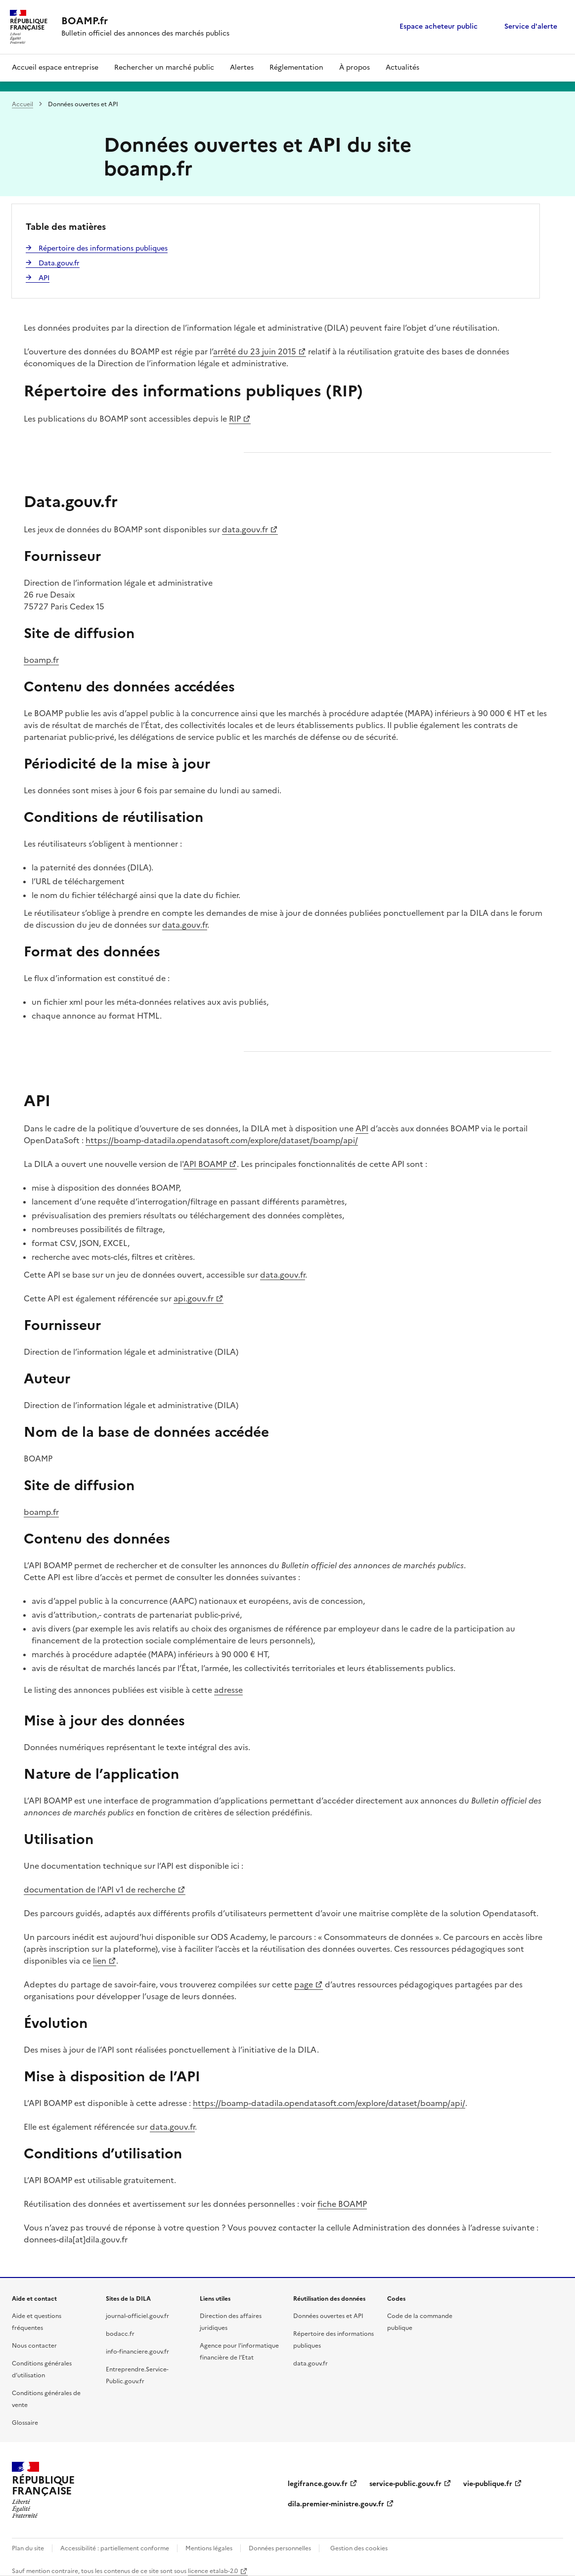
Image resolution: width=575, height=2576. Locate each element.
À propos (354, 67)
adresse (228, 1690)
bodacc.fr (120, 2333)
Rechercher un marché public (164, 67)
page (303, 1984)
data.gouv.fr (245, 529)
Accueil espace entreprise (55, 67)
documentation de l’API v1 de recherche (100, 1889)
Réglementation (296, 67)
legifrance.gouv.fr (318, 2484)
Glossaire (25, 2422)
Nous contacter (34, 2345)
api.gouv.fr (194, 1298)
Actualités (402, 67)
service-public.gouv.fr (405, 2484)
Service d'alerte (530, 26)
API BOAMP (205, 1164)
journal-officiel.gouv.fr (137, 2316)
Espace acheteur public (438, 26)
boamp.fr (41, 660)
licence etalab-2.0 (213, 2571)
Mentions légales (208, 2548)
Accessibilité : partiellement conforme (114, 2548)
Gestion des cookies (359, 2548)
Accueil (22, 104)
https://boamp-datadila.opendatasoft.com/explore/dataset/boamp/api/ (222, 1140)
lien (99, 1961)
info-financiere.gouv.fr (137, 2351)
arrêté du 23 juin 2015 (254, 351)
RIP (235, 419)
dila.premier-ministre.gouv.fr (336, 2504)
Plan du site (28, 2548)
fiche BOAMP (342, 2204)
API (361, 1128)
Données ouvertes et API (328, 2316)
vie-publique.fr (487, 2484)
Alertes (242, 67)
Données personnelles (280, 2548)
